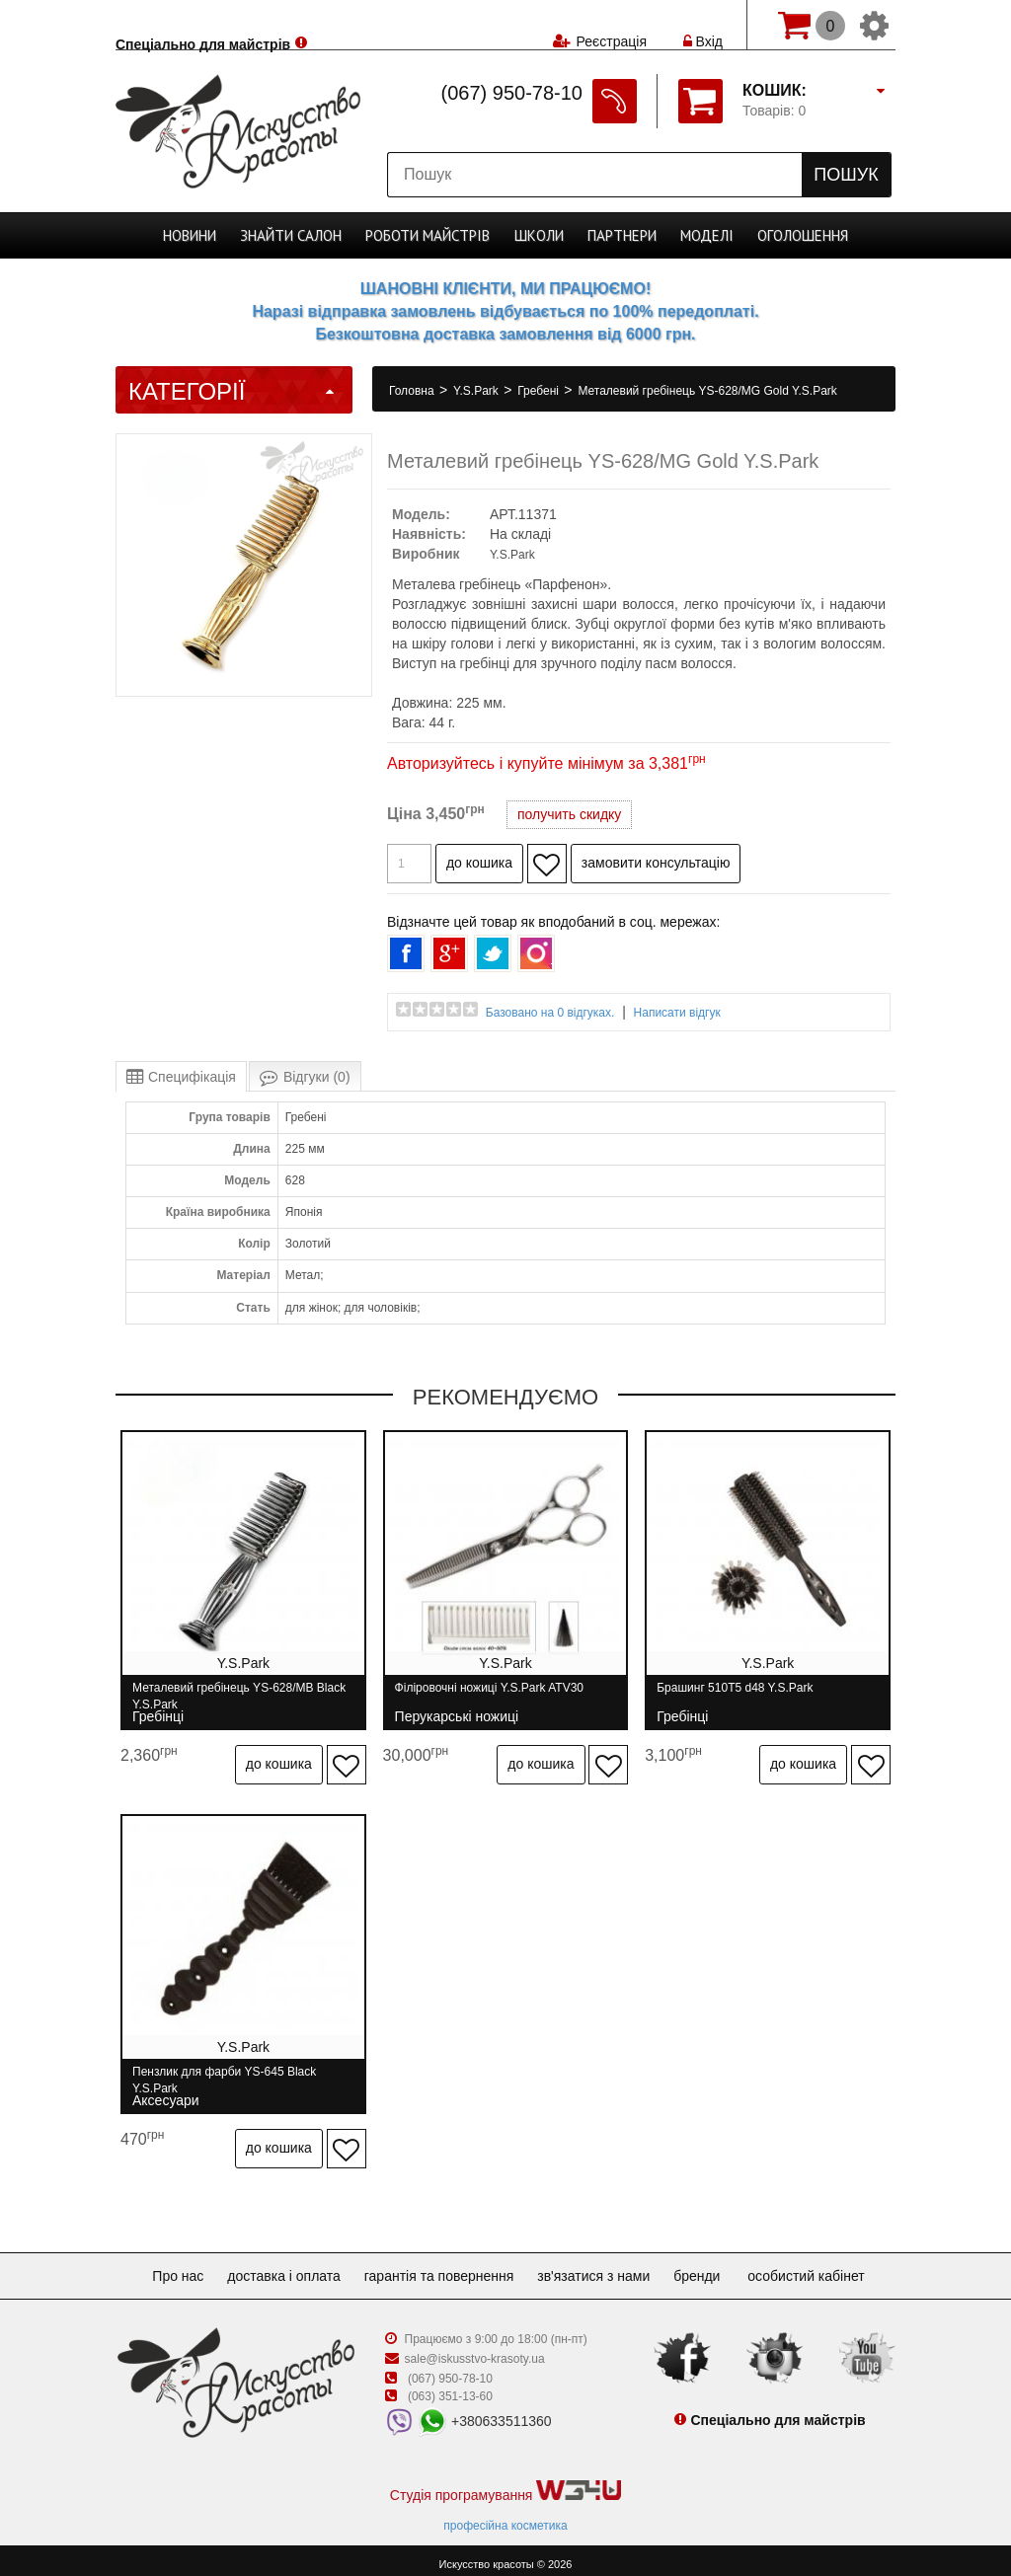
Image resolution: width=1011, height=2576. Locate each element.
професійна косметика (505, 2518)
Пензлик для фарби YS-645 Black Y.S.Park (224, 2076)
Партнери (621, 235)
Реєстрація (611, 25)
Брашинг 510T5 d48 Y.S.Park (739, 1696)
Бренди (712, 2268)
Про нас (162, 2268)
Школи (539, 235)
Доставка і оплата (276, 2268)
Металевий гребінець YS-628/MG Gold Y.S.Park (707, 391)
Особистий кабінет (825, 2268)
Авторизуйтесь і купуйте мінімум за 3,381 (546, 763)
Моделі (706, 235)
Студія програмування (505, 2483)
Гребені (539, 391)
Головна (413, 391)
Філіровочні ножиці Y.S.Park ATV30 (491, 1696)
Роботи (428, 235)
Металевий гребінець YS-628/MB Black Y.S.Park (239, 1696)
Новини (190, 235)
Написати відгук (677, 1013)
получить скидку (569, 814)
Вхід (703, 25)
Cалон (292, 235)
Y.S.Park (477, 391)
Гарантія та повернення (439, 2268)
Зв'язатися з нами (601, 2268)
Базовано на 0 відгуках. (550, 1013)
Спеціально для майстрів (203, 23)
